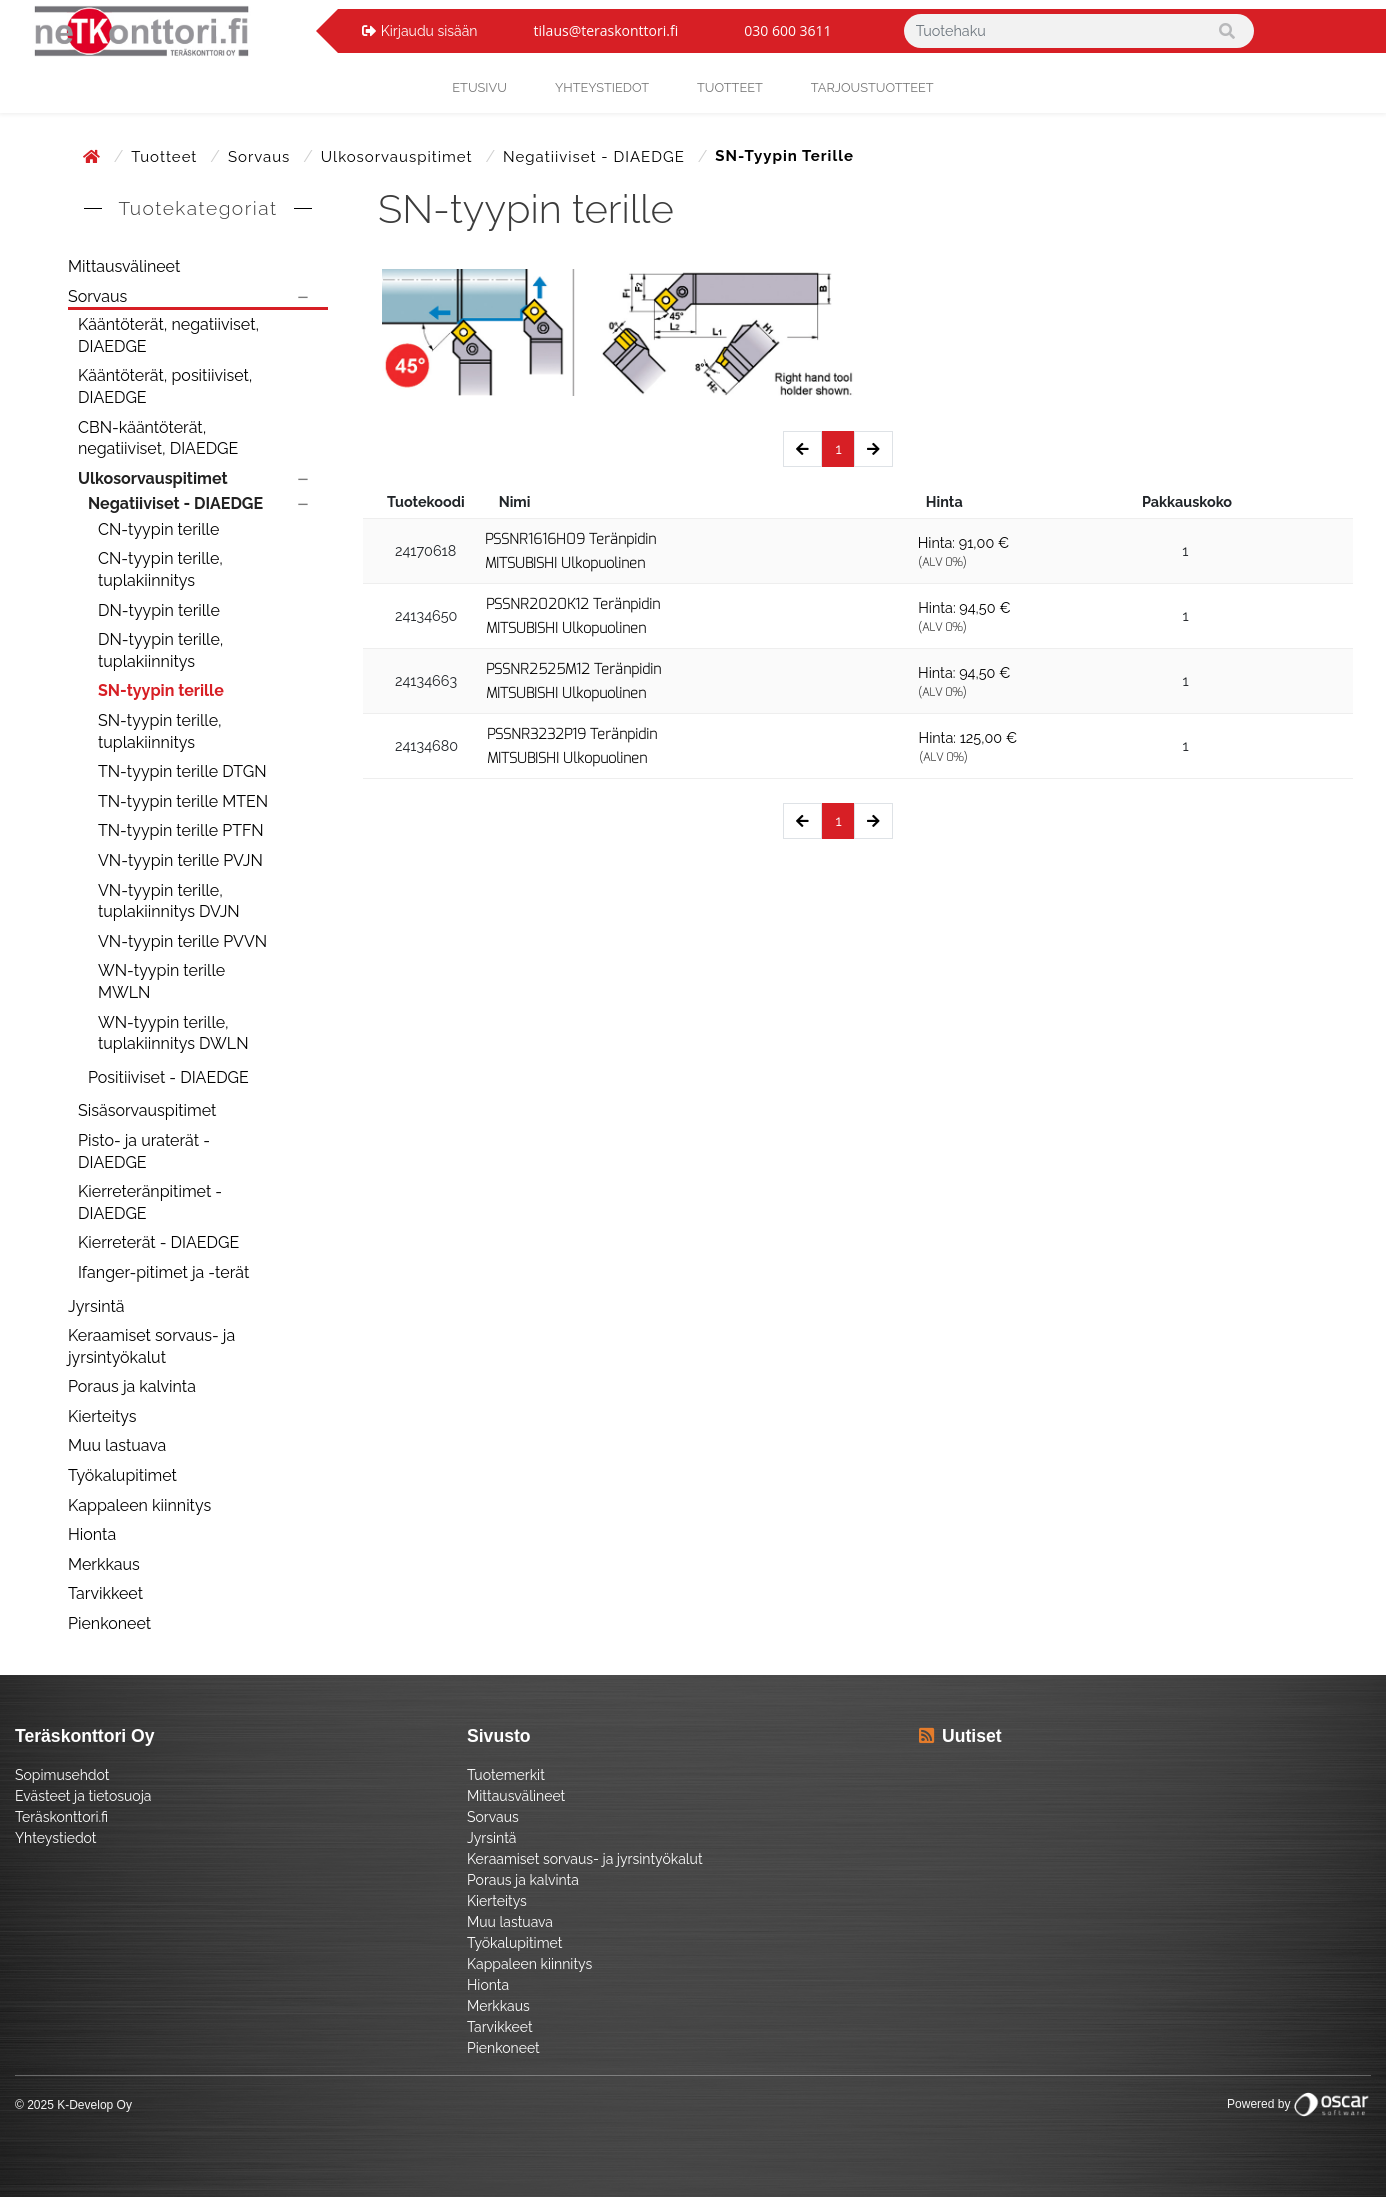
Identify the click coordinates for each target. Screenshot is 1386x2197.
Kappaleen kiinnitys (139, 1505)
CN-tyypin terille (158, 529)
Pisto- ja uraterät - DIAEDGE (144, 1151)
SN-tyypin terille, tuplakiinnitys (160, 731)
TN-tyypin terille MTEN (183, 801)
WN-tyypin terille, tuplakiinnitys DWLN (173, 1033)
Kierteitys (102, 1416)
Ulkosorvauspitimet (399, 157)
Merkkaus (104, 1564)
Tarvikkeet (105, 1593)
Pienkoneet (109, 1623)
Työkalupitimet (122, 1475)
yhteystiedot (602, 87)
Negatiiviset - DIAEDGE (596, 157)
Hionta (92, 1534)
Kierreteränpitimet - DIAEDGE (150, 1202)
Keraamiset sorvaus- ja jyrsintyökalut (151, 1346)
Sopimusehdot (62, 1775)
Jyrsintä (96, 1306)
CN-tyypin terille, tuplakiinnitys (160, 569)
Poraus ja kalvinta (132, 1386)
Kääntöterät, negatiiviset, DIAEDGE (168, 335)
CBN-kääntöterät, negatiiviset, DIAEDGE (158, 438)
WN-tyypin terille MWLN (161, 981)
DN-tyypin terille (159, 610)
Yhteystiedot (56, 1838)
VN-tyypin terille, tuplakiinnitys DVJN (169, 901)
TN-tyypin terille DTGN (182, 771)
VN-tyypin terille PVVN (182, 941)
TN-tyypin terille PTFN (181, 830)
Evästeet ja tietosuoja (83, 1796)
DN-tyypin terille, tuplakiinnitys (160, 650)
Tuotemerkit (506, 1775)
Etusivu (479, 87)
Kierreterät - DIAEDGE (158, 1242)
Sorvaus (261, 157)
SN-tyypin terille (161, 690)
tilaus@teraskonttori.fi (606, 30)
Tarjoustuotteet (872, 87)
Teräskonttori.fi (61, 1817)
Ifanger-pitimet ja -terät (163, 1272)
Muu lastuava (117, 1445)
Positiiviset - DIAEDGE (168, 1077)
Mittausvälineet (124, 266)
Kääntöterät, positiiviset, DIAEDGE (165, 386)
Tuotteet (730, 87)
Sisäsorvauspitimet (147, 1110)
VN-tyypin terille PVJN (180, 860)
